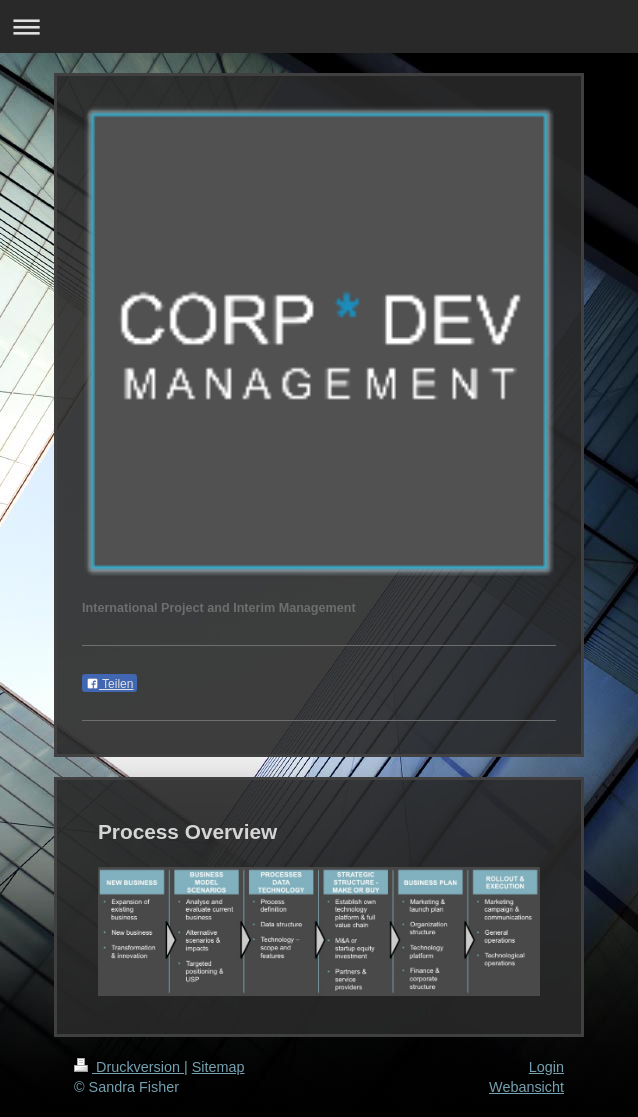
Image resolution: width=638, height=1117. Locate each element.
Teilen (109, 684)
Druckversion (129, 1067)
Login (546, 1067)
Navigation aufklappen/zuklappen (319, 26)
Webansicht (526, 1087)
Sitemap (218, 1067)
